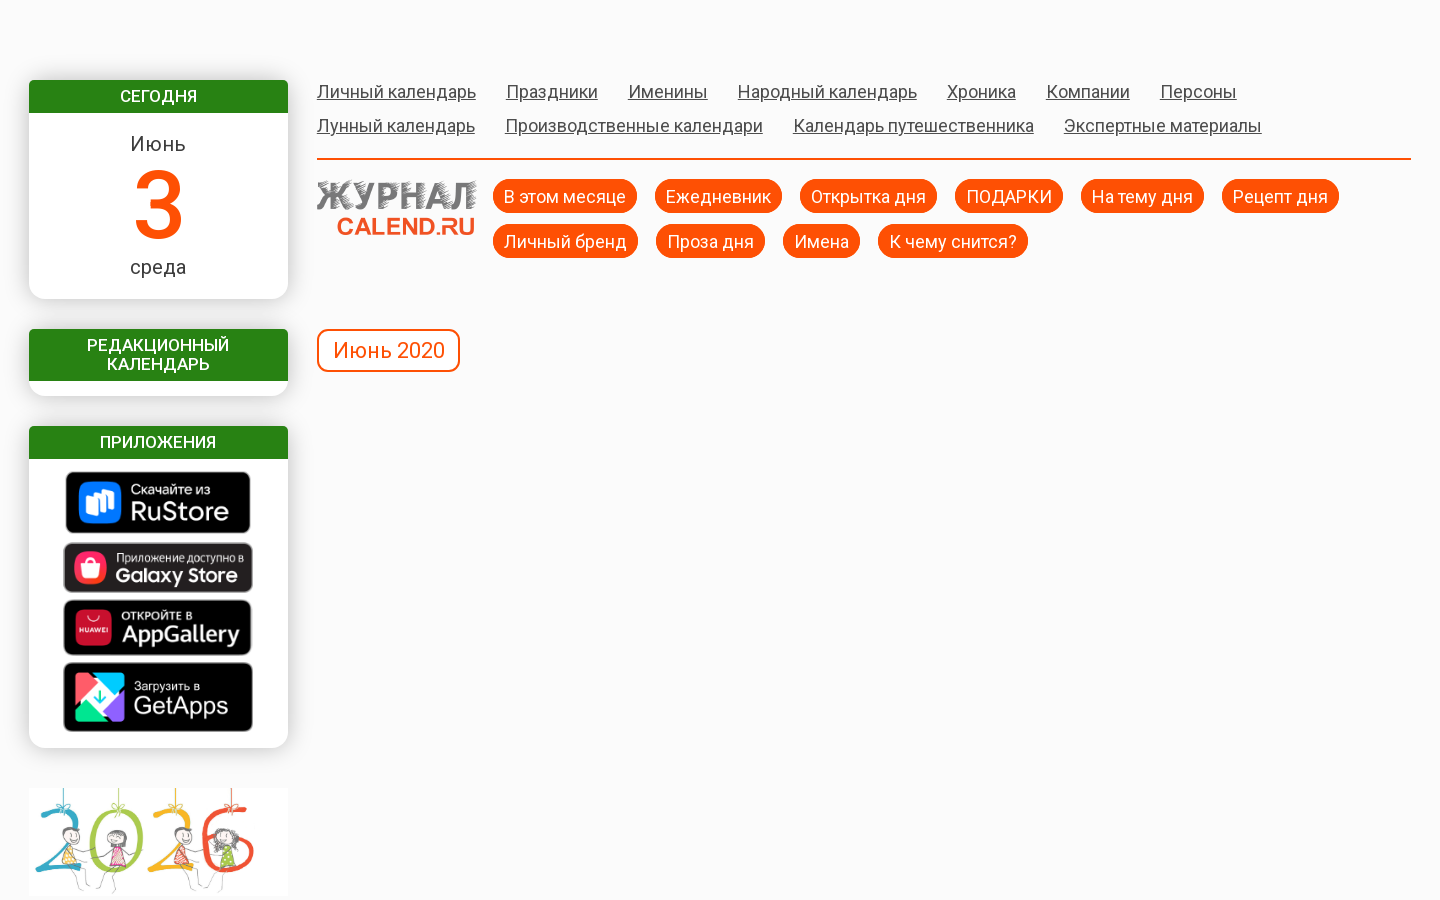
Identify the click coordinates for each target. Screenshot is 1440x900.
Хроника (981, 91)
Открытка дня (868, 195)
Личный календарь (396, 91)
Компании (1088, 91)
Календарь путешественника (913, 125)
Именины (668, 91)
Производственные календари (634, 125)
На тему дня (1142, 195)
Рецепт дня (1280, 195)
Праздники (552, 91)
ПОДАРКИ (1009, 195)
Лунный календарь (396, 125)
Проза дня (710, 240)
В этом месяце (565, 195)
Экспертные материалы (1163, 125)
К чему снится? (953, 240)
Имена (821, 240)
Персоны (1198, 91)
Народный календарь (827, 91)
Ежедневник (718, 195)
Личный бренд (565, 240)
